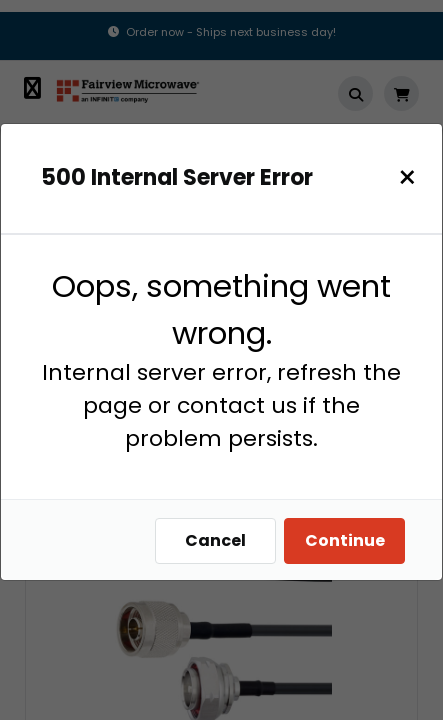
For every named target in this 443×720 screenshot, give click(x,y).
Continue (345, 540)
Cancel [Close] (215, 540)
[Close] (407, 177)
